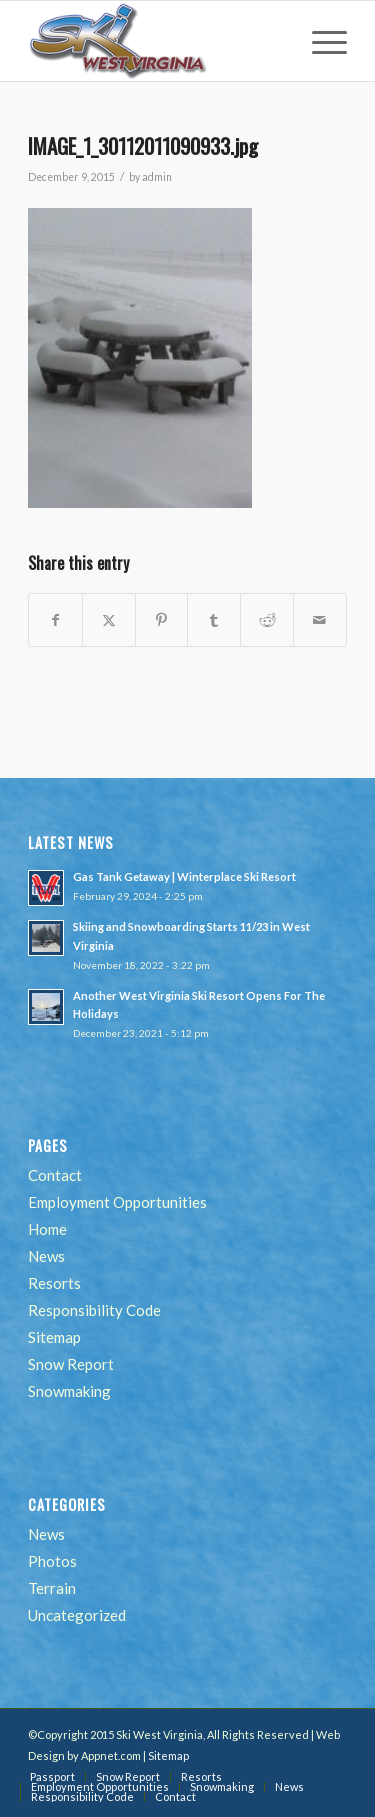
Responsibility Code (94, 1310)
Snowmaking (69, 1391)
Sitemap (54, 1337)
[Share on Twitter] (109, 620)
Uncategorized (77, 1615)
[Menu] (319, 41)
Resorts (54, 1283)
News (46, 1256)
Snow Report (71, 1364)
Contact (55, 1175)
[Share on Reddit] (267, 620)
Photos (52, 1561)
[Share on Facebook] (55, 620)
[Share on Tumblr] (214, 620)
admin (157, 177)
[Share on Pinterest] (162, 620)
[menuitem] (319, 41)
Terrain (52, 1588)
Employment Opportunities (117, 1202)
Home (47, 1229)
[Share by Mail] (320, 620)
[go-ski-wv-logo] (155, 41)
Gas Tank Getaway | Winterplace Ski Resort (184, 876)
